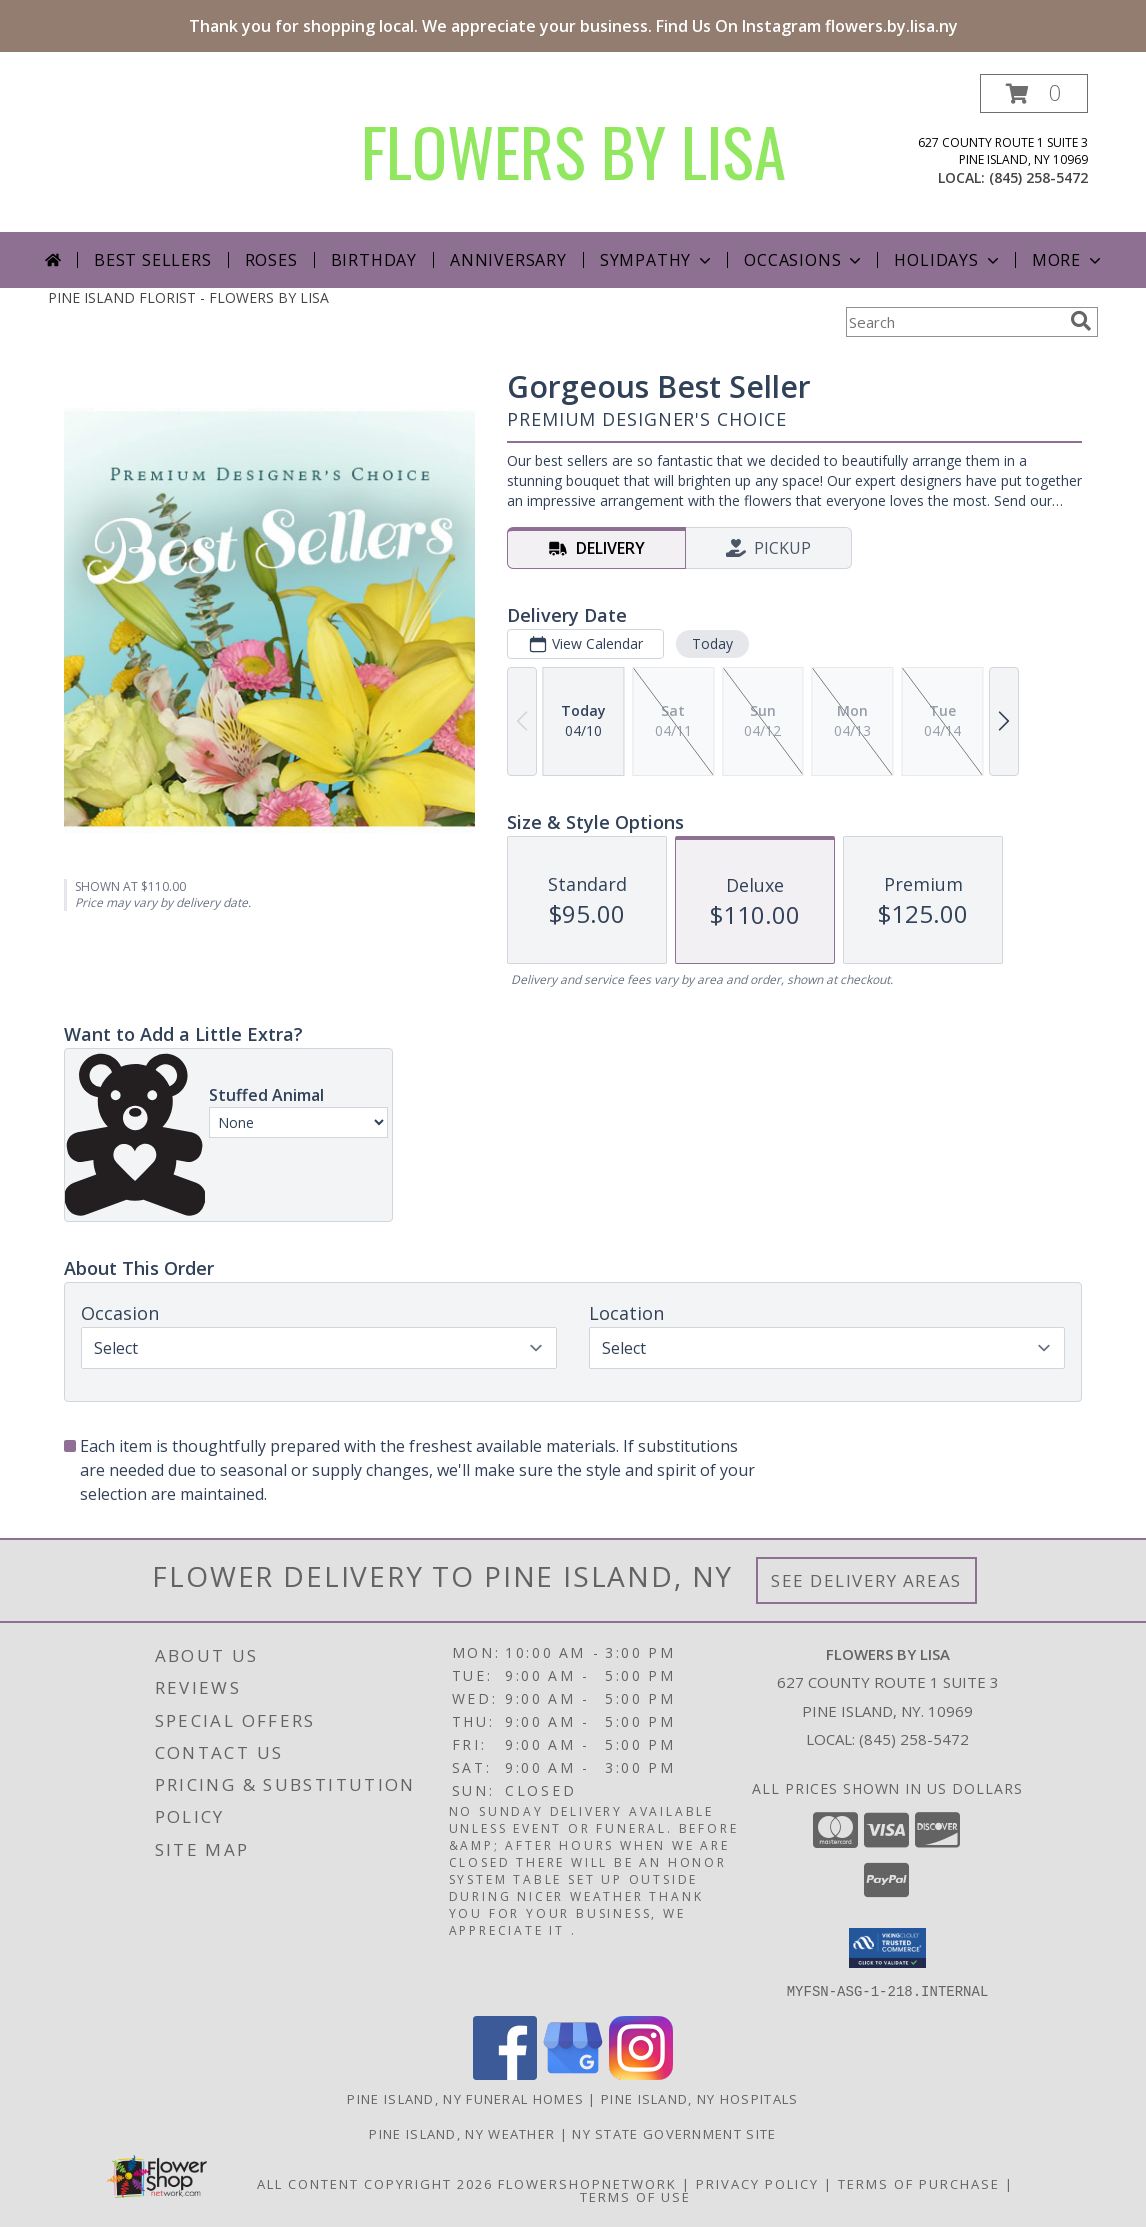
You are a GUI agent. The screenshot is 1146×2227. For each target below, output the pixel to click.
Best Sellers (153, 260)
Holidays (948, 260)
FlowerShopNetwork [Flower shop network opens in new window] (587, 2183)
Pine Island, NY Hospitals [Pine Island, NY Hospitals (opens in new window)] (700, 2098)
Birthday (374, 260)
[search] (1081, 321)
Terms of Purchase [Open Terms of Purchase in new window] (919, 2183)
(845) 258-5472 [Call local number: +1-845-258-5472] (1038, 177)
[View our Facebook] (505, 2073)
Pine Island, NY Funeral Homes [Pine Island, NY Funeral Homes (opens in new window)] (465, 2098)
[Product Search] (954, 322)
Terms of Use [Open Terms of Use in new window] (635, 2196)
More (1068, 260)
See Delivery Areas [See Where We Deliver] (866, 1580)
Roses (271, 260)
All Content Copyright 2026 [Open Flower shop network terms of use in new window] (375, 2183)
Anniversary (508, 260)
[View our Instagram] (641, 2073)
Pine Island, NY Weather (462, 2133)
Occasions (804, 260)
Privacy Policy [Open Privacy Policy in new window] (757, 2183)
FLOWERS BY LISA (573, 150)
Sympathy (657, 260)
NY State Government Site (674, 2133)
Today (712, 643)
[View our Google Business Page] (573, 2073)
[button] (1034, 93)
